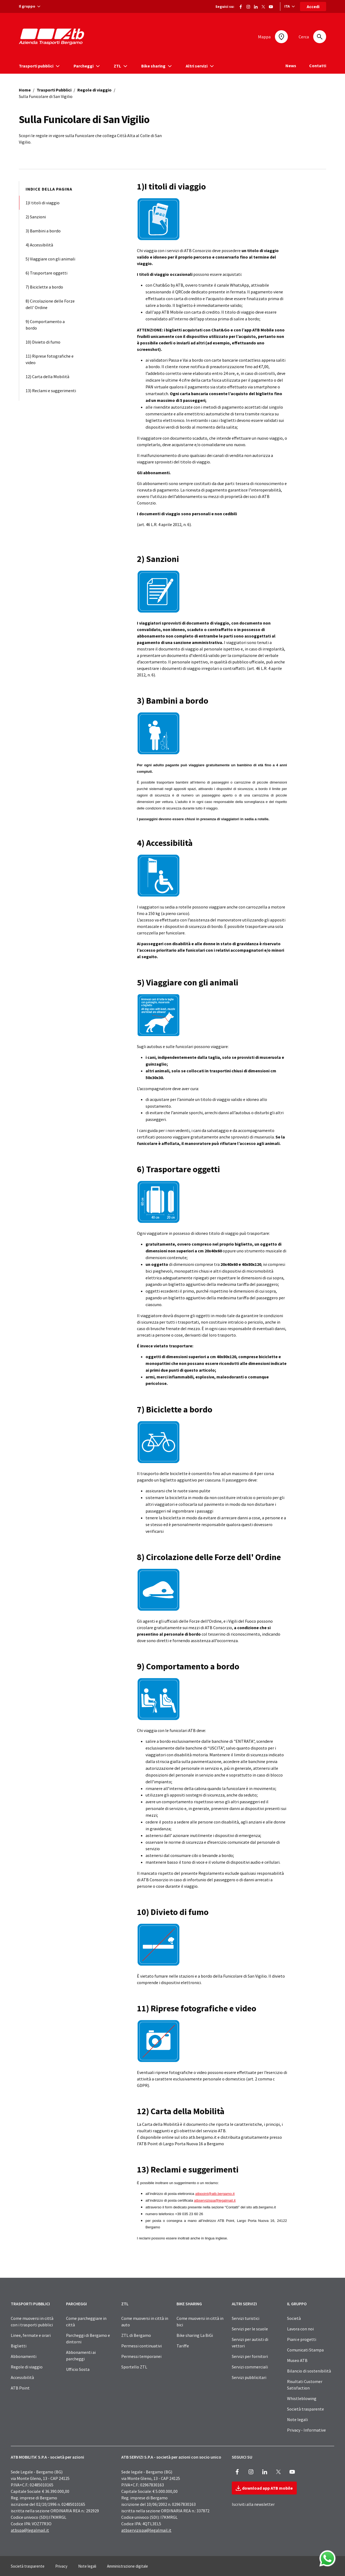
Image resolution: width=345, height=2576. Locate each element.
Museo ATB (297, 2360)
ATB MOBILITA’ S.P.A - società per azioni (47, 2457)
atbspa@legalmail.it (30, 2530)
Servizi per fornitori (250, 2356)
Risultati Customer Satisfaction (304, 2385)
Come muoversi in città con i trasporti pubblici (32, 2321)
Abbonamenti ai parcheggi (81, 2355)
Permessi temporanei (141, 2356)
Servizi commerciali (250, 2367)
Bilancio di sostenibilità (309, 2371)
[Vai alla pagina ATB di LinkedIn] (255, 5)
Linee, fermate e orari (31, 2335)
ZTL (125, 2303)
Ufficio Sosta (77, 2369)
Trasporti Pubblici (54, 90)
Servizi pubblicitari (249, 2377)
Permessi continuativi (141, 2345)
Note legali (297, 2419)
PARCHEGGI (76, 2303)
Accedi (313, 6)
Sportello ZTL (134, 2367)
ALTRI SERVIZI (244, 2303)
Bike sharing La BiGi (195, 2335)
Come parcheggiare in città (86, 2321)
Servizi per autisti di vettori (250, 2342)
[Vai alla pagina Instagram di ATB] (248, 5)
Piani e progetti (301, 2339)
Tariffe (183, 2345)
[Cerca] (319, 36)
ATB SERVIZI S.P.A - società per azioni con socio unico (171, 2457)
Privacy (61, 2566)
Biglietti (18, 2345)
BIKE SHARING (189, 2303)
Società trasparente (305, 2409)
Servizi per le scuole (250, 2328)
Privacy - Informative (306, 2430)
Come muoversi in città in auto (144, 2321)
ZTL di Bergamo (136, 2335)
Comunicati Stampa (305, 2350)
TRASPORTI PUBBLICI (30, 2303)
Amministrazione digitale (127, 2566)
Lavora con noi (300, 2328)
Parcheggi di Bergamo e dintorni (88, 2338)
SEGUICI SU (242, 2457)
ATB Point (20, 2388)
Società (294, 2318)
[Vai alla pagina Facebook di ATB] (240, 5)
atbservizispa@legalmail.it (146, 2530)
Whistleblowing (301, 2398)
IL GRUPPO (297, 2303)
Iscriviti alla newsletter (253, 2504)
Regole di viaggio (94, 90)
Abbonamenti (23, 2356)
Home (25, 90)
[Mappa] (281, 36)
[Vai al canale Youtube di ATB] (270, 5)
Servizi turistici (245, 2318)
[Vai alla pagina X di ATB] (263, 5)
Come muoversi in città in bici (200, 2321)
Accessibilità (22, 2377)
